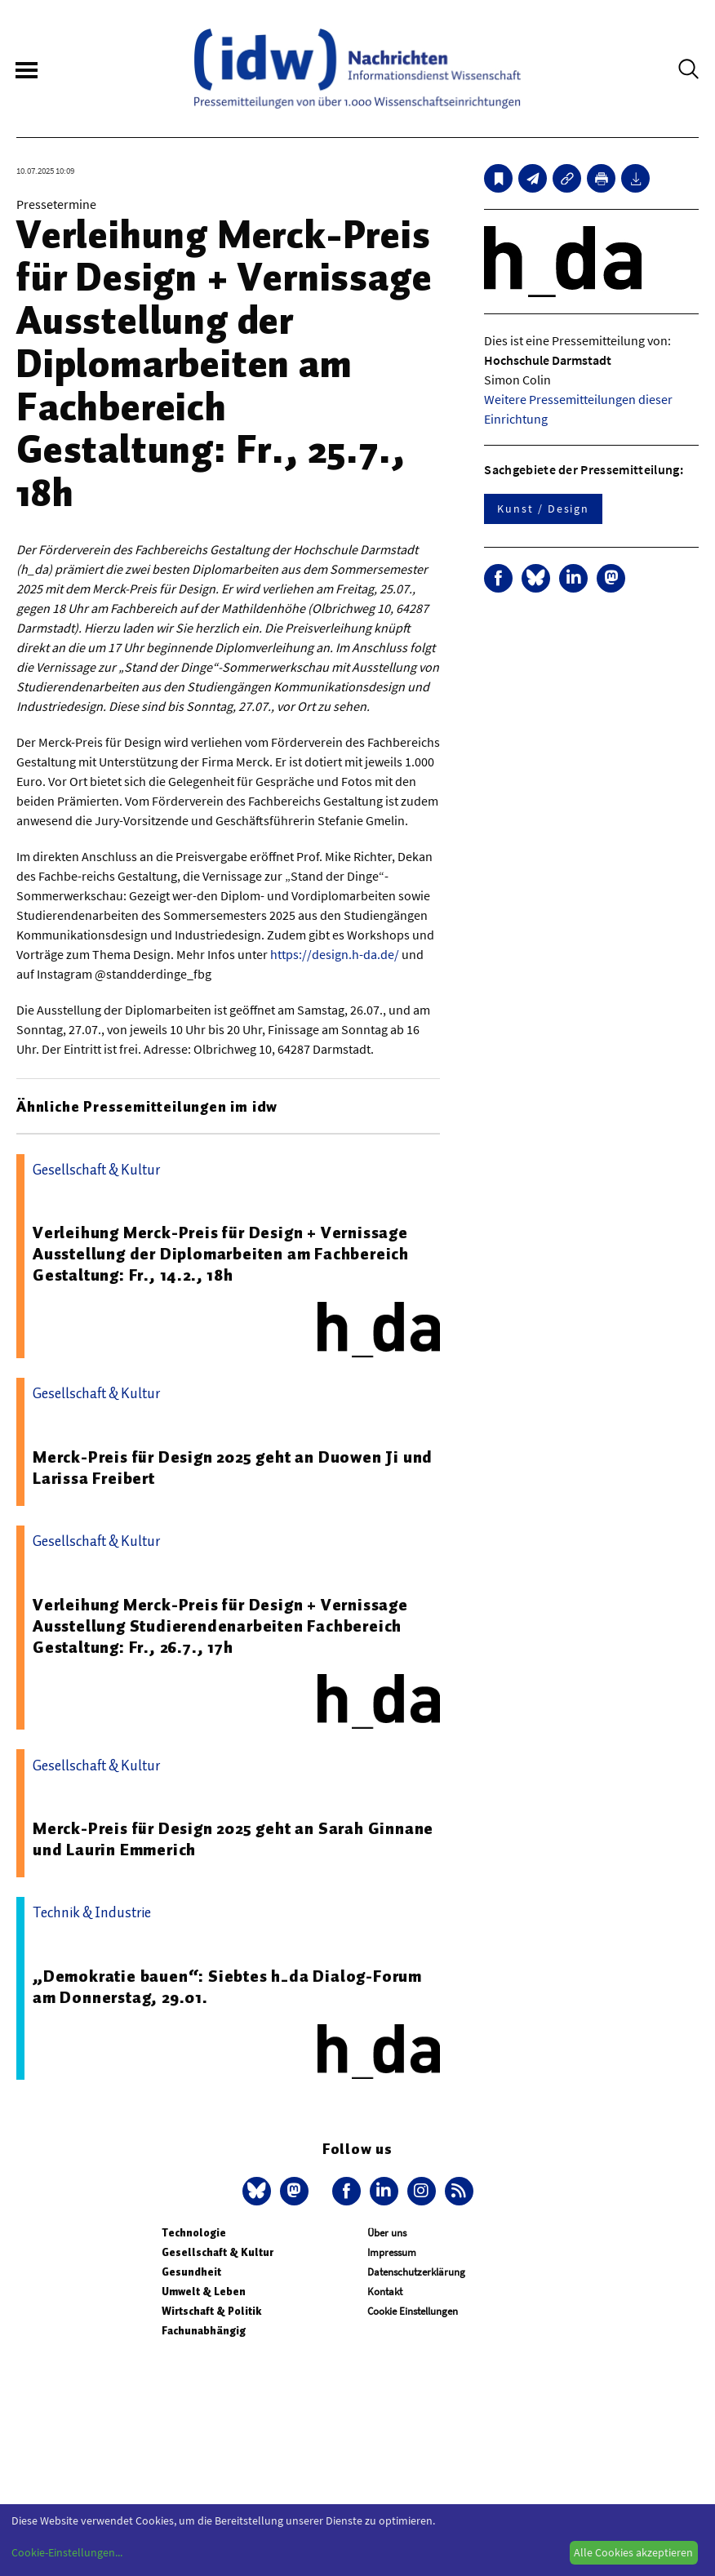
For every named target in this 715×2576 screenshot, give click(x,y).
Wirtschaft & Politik (211, 2311)
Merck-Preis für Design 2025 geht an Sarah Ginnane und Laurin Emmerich (233, 1839)
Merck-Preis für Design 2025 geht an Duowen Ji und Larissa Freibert (233, 1467)
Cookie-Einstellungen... (66, 2552)
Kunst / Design (543, 508)
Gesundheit (191, 2272)
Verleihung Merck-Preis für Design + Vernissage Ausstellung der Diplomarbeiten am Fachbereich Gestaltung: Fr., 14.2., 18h (221, 1253)
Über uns (386, 2233)
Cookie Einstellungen (412, 2311)
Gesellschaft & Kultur (217, 2252)
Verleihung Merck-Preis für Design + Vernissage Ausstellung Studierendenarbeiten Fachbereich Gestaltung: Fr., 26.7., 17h (220, 1625)
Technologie (194, 2233)
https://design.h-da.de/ (334, 954)
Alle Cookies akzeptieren (633, 2552)
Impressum (391, 2252)
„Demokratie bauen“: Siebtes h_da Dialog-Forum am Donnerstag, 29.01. (227, 1987)
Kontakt (384, 2291)
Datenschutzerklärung (416, 2272)
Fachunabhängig (204, 2330)
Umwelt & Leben (204, 2291)
